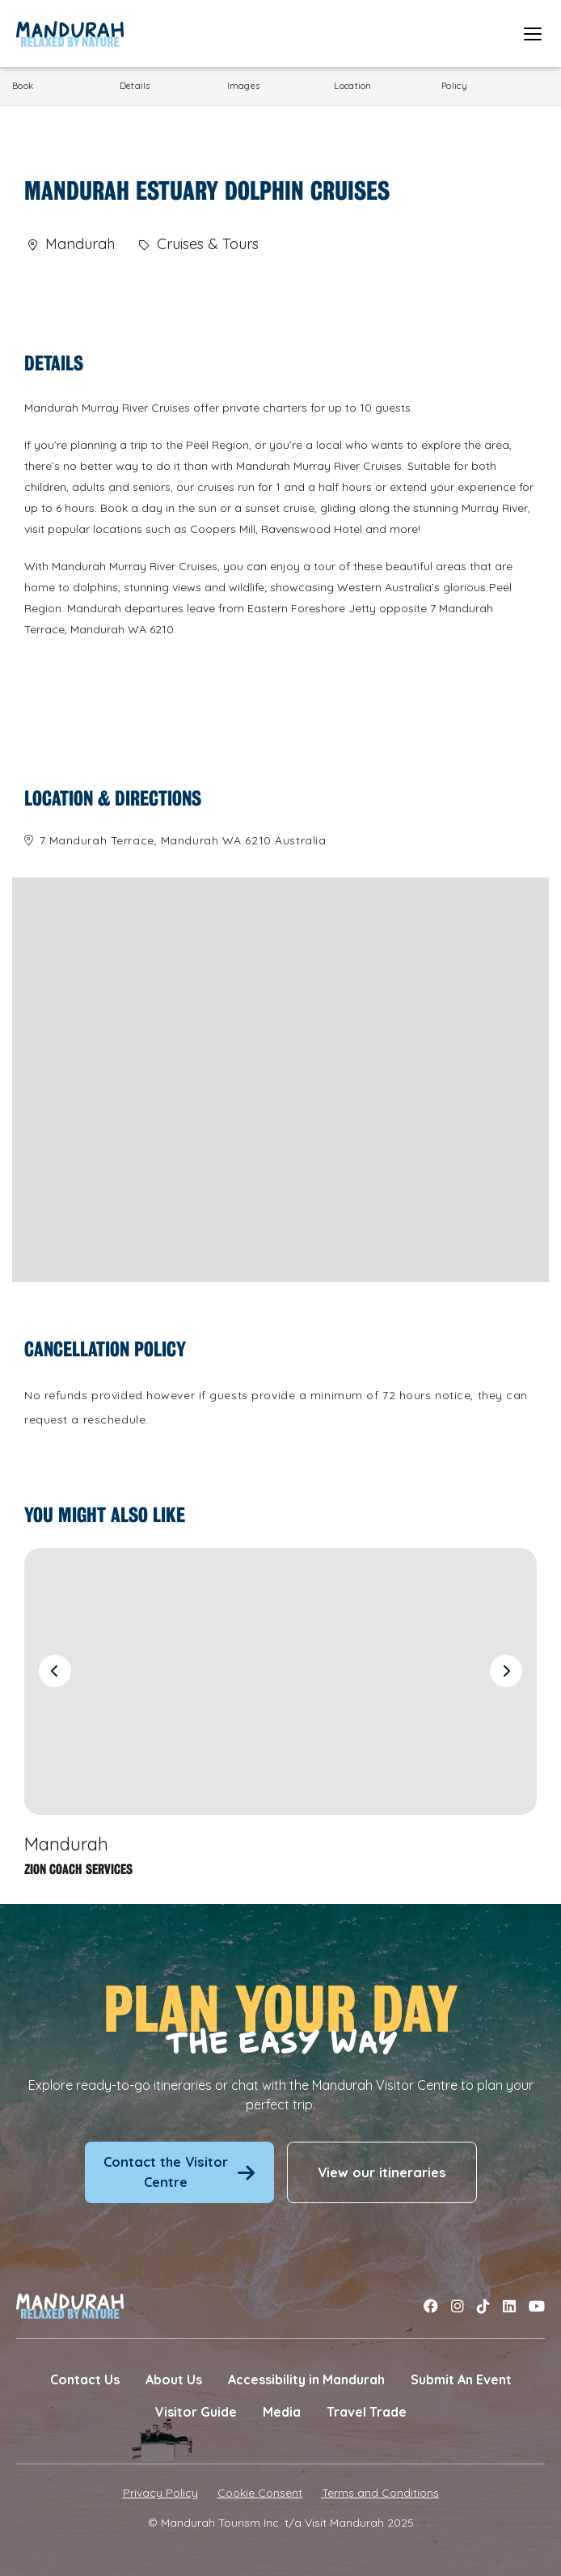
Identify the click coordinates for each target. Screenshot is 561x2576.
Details (135, 85)
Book (22, 85)
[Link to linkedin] (509, 2306)
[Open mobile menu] (532, 33)
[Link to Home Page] (70, 34)
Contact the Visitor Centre (179, 2172)
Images (243, 85)
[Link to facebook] (431, 2306)
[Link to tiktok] (483, 2306)
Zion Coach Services (78, 1869)
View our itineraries (382, 2172)
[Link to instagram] (457, 2306)
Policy (454, 85)
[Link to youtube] (537, 2306)
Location (352, 85)
